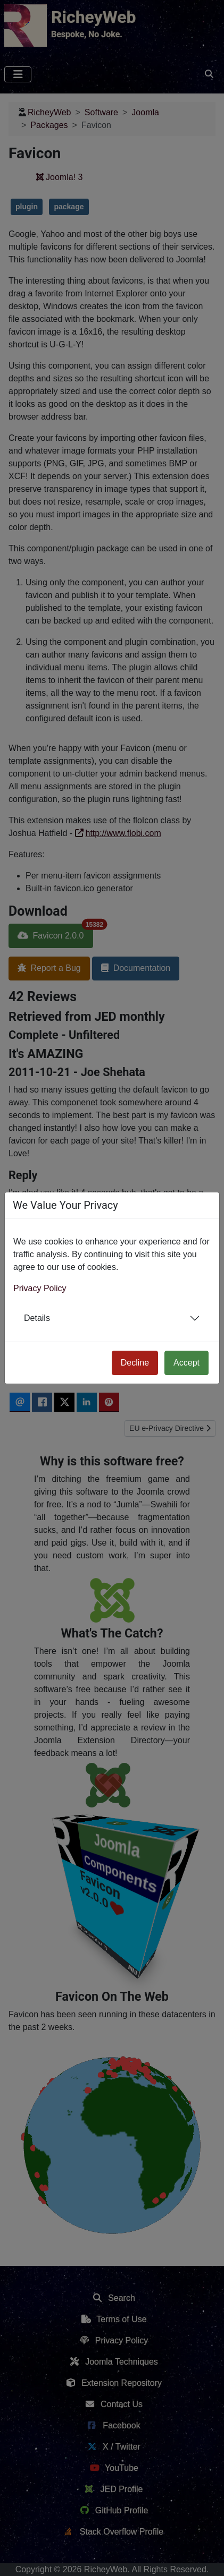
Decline (135, 1362)
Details (37, 1318)
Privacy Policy (40, 1288)
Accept (186, 1362)
